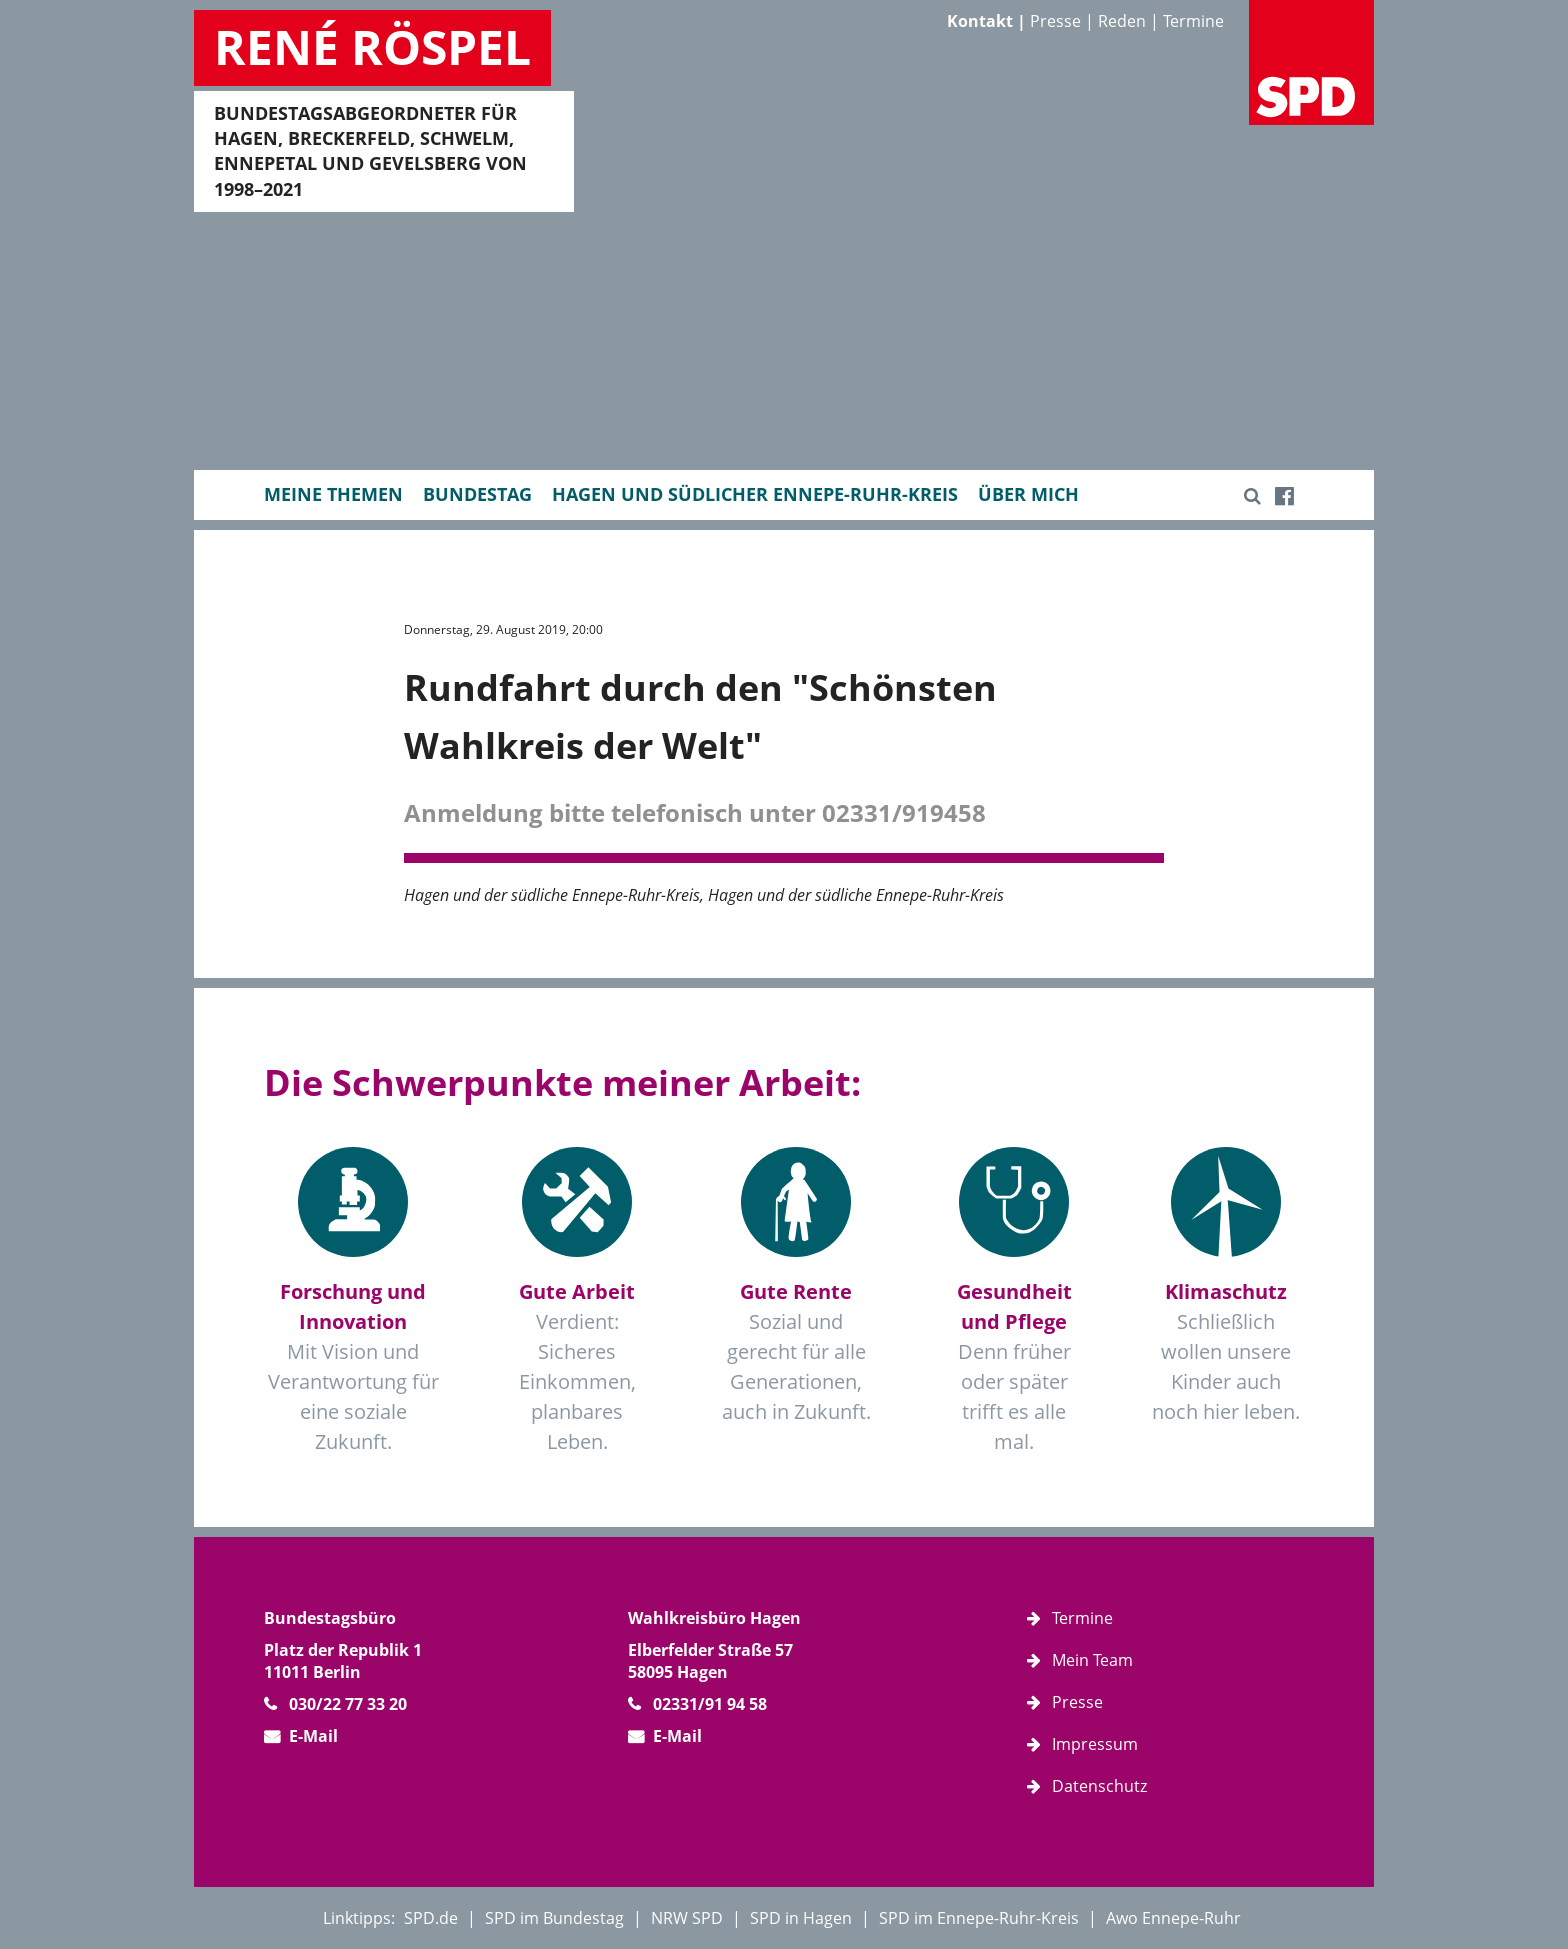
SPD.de (431, 1918)
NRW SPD (687, 1918)
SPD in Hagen (801, 1918)
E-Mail (313, 1736)
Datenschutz (1099, 1786)
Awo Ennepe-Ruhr (1173, 1918)
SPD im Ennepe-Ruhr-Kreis (979, 1918)
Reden (1122, 21)
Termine (1193, 21)
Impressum (1095, 1744)
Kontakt (980, 21)
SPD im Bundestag (554, 1918)
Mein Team (1092, 1660)
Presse (1055, 21)
